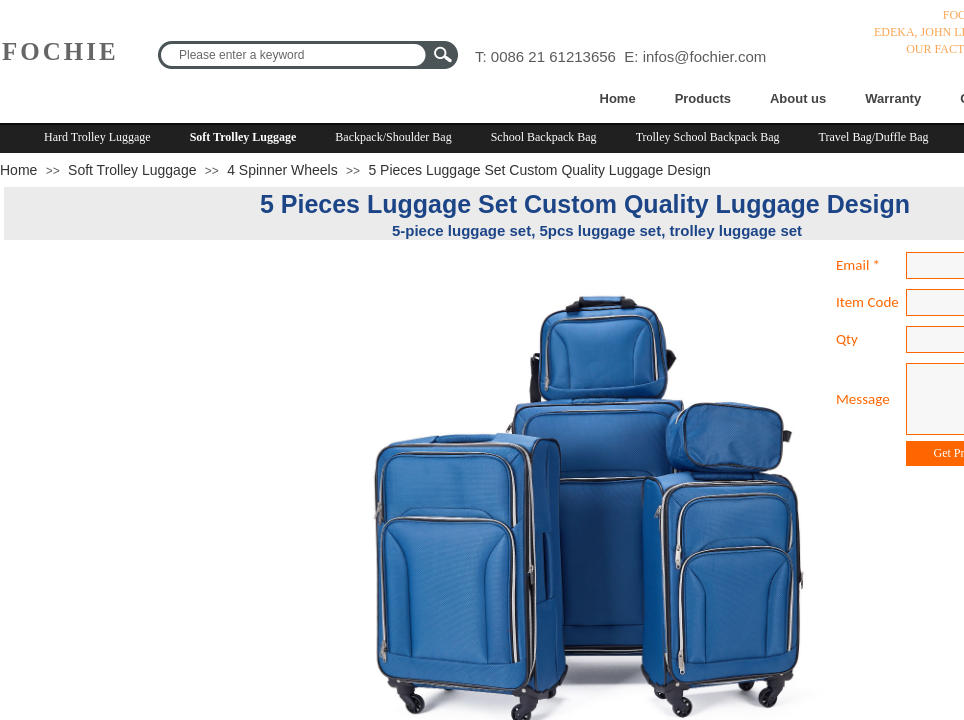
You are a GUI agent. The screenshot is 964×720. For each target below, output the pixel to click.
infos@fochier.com (705, 56)
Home (618, 98)
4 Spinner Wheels (282, 170)
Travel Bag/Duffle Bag (874, 137)
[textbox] (295, 55)
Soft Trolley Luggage (243, 137)
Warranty (893, 98)
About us (798, 98)
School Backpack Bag (544, 137)
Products (703, 98)
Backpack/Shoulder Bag (393, 137)
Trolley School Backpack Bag (708, 137)
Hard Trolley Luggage (97, 137)
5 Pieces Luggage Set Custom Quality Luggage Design (539, 170)
